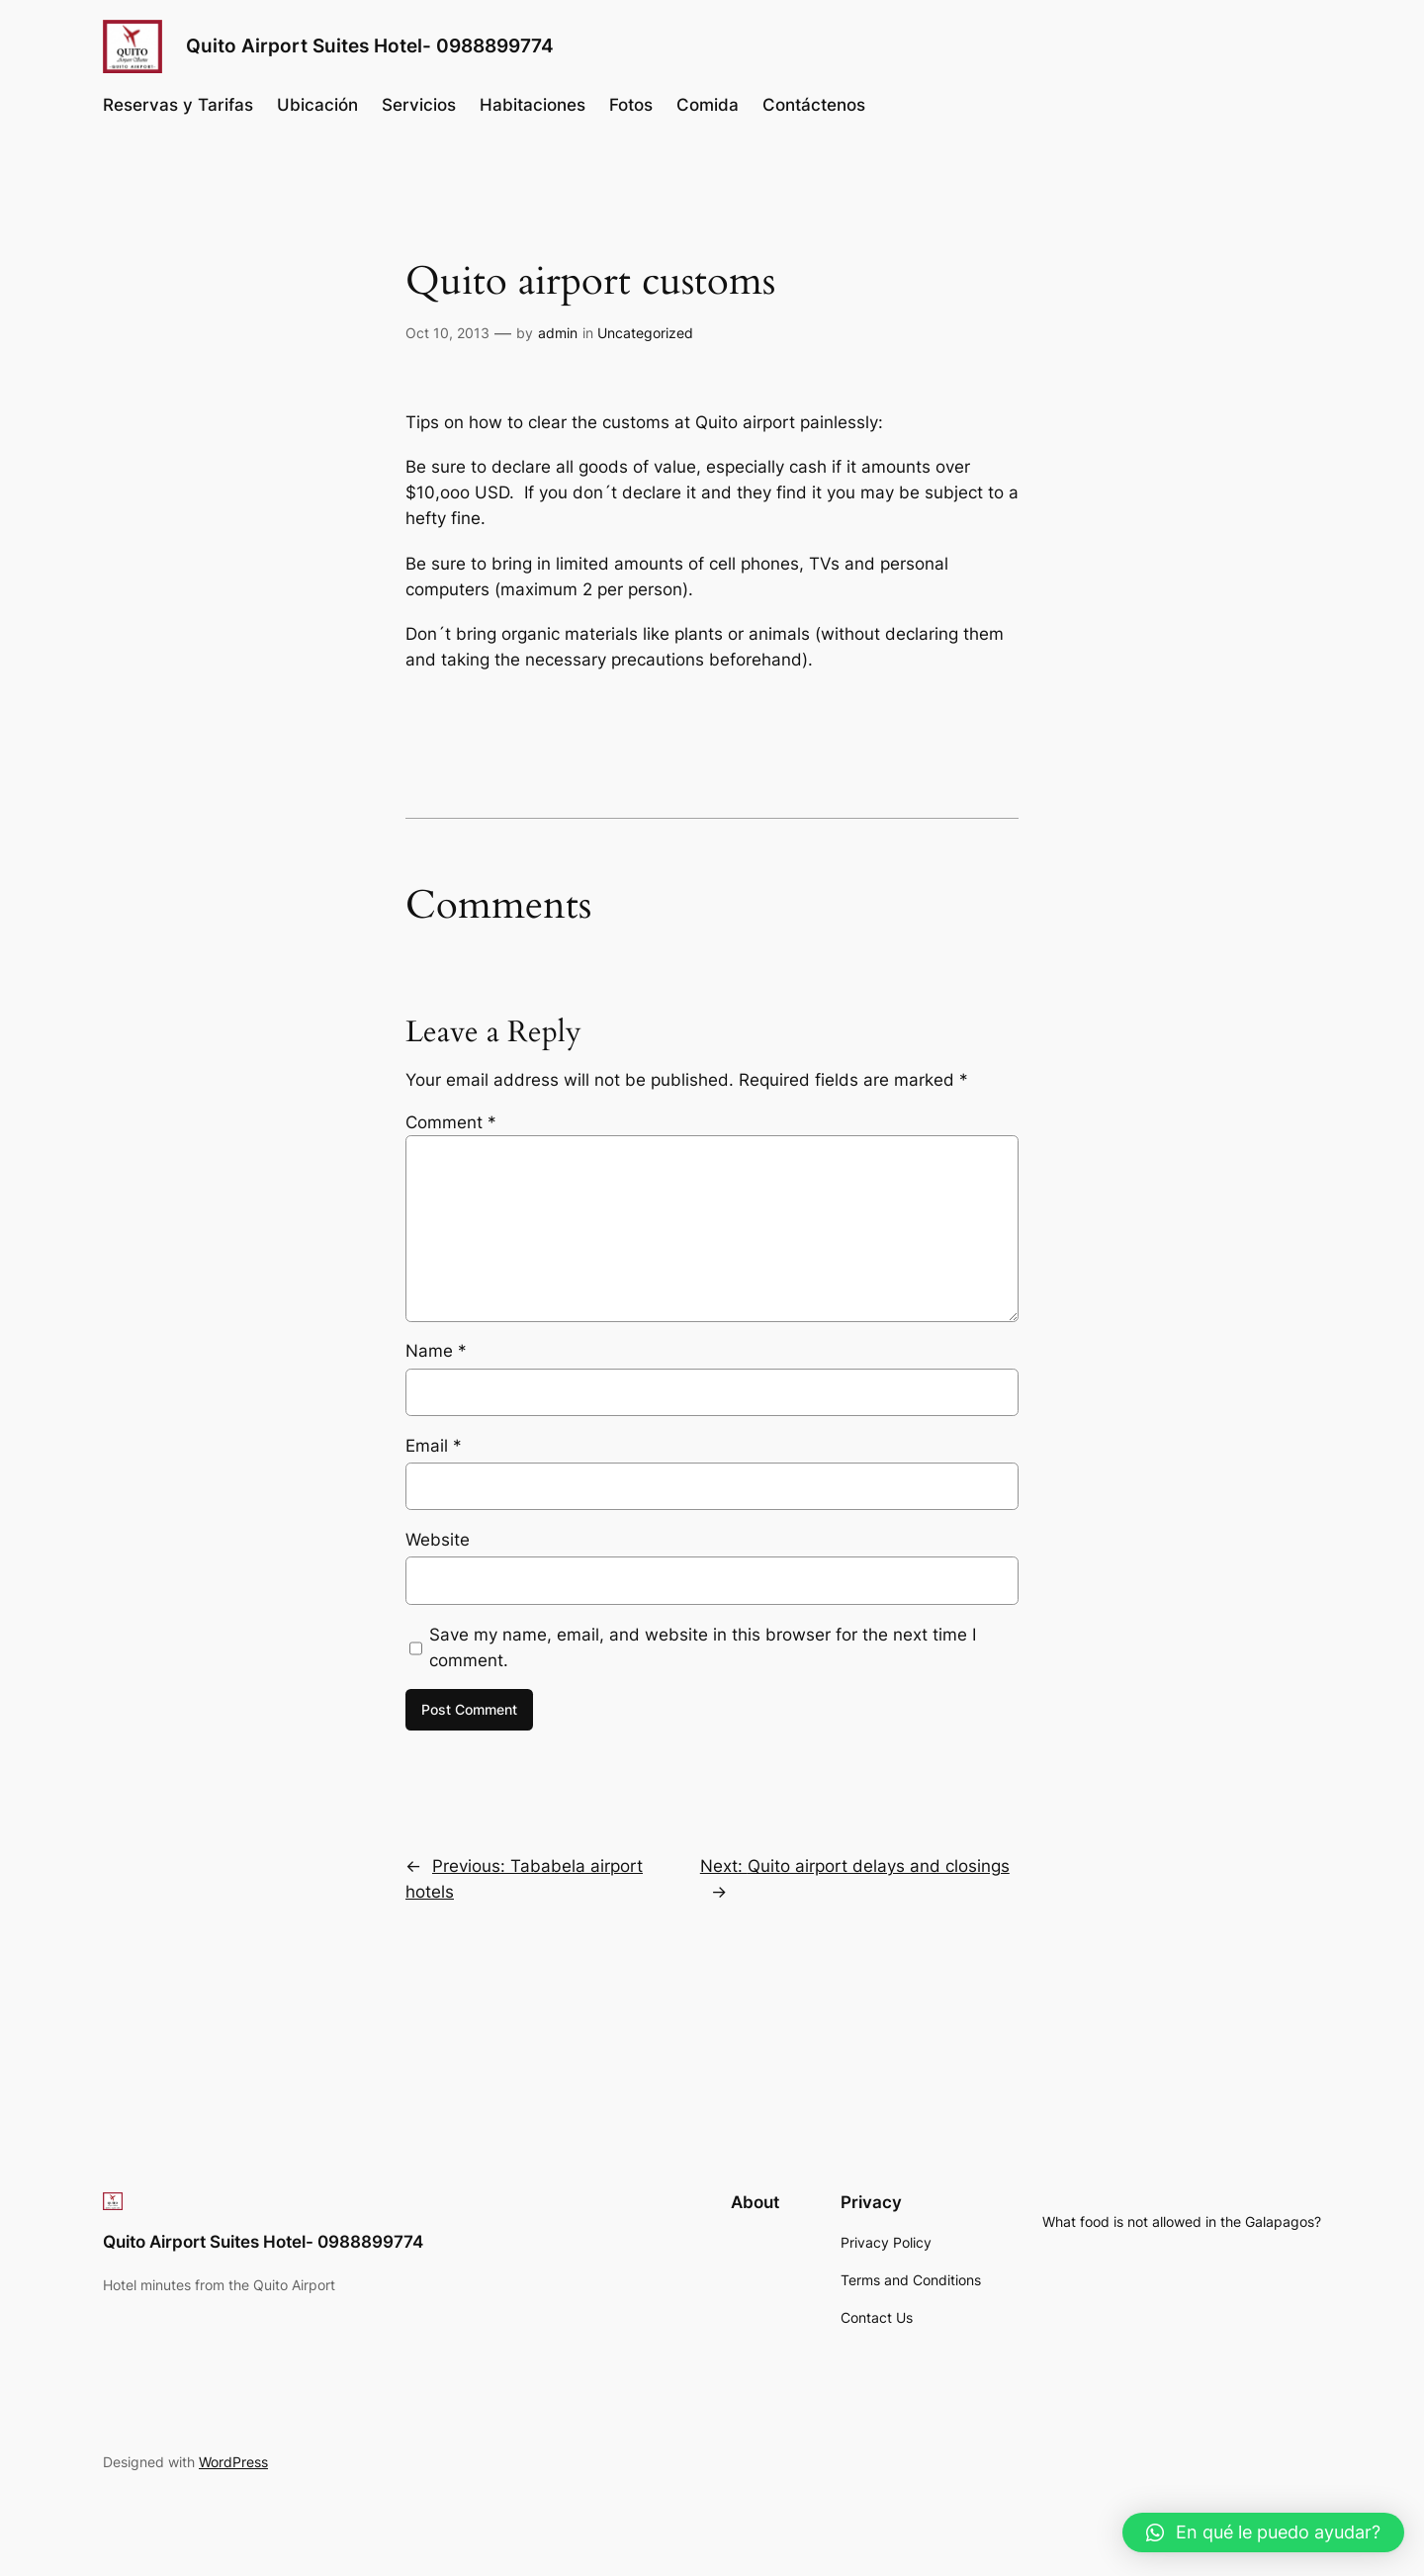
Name (436, 1351)
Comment (450, 1122)
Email (433, 1446)
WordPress (233, 2461)
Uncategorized (645, 332)
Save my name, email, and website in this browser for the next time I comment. (702, 1647)
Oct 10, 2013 (447, 332)
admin (558, 332)
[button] (1263, 2532)
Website (437, 1540)
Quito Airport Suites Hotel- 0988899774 (370, 45)
